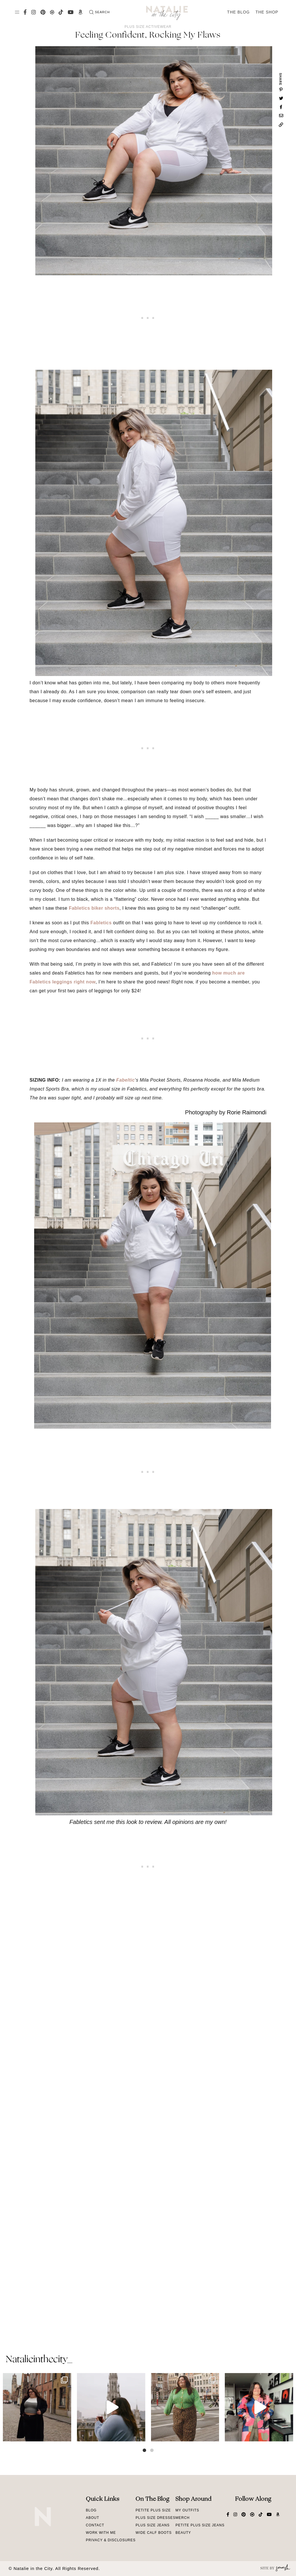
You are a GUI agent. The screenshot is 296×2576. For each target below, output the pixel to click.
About (92, 2518)
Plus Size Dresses (155, 2518)
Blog (91, 2510)
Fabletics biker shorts (94, 908)
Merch (182, 2518)
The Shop (267, 12)
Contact (95, 2525)
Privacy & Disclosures (111, 2540)
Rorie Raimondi (246, 1112)
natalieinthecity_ (39, 2360)
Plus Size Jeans (152, 2525)
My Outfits (187, 2510)
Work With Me (101, 2533)
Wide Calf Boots (154, 2533)
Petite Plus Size (153, 2510)
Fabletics (101, 922)
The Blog (238, 12)
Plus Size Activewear (148, 27)
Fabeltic (125, 1080)
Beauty (183, 2533)
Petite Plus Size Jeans (200, 2525)
